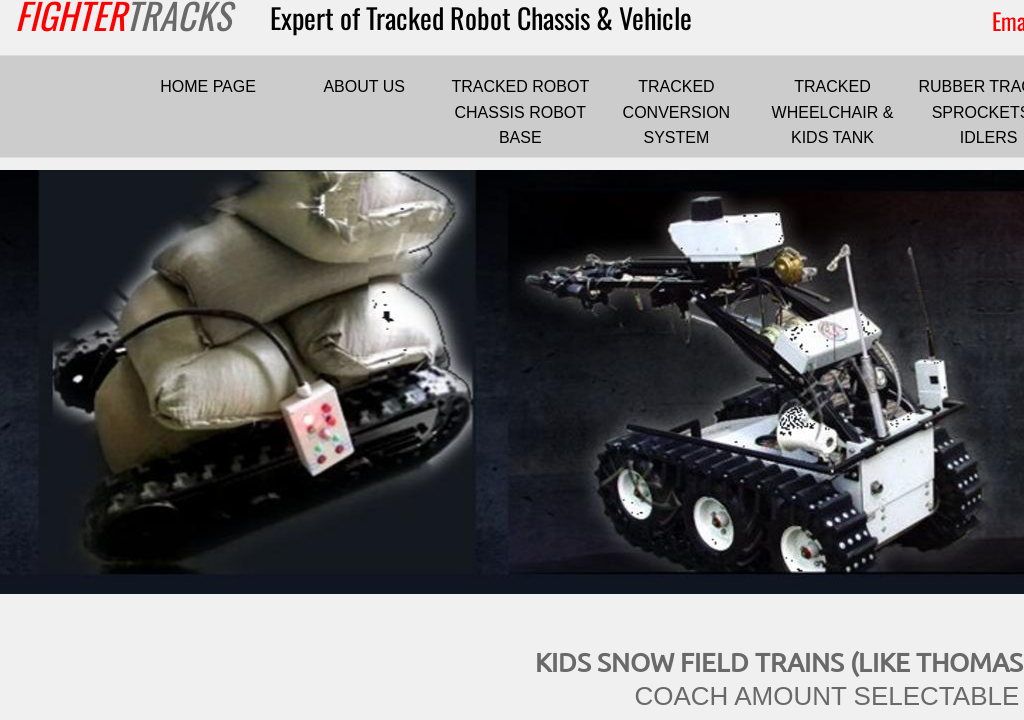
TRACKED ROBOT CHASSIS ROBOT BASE (520, 112)
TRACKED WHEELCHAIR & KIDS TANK (833, 112)
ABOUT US (364, 86)
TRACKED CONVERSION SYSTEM (677, 112)
